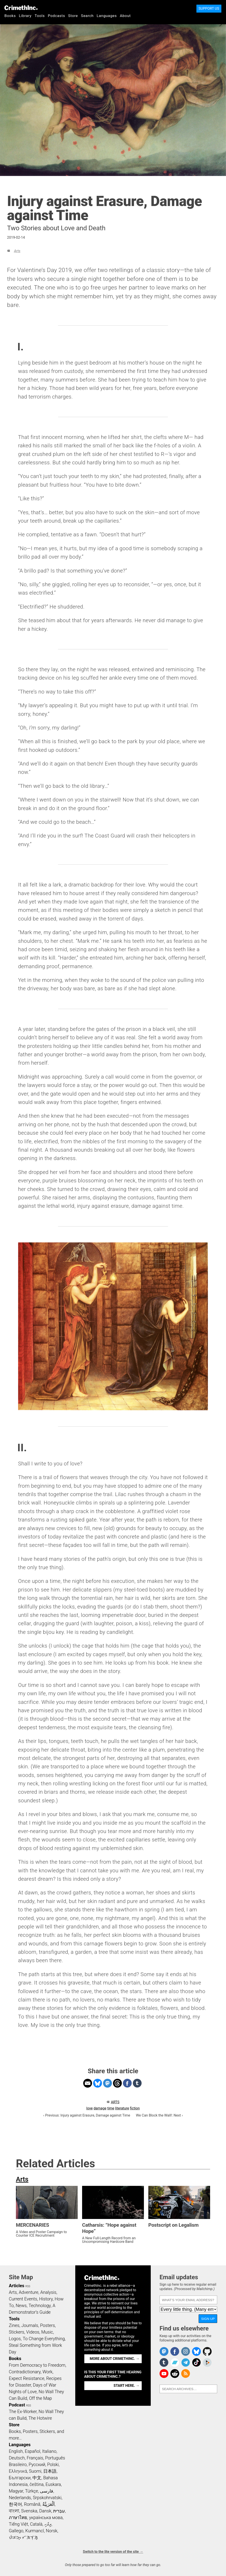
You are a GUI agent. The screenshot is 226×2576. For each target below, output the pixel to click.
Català (36, 2524)
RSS (27, 2286)
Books (10, 15)
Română (32, 2504)
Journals (29, 2325)
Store (73, 15)
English (16, 2451)
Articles (16, 2285)
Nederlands (20, 2497)
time (110, 2108)
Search (87, 15)
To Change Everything (44, 2338)
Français (35, 2458)
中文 (36, 2477)
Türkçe (31, 2491)
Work (48, 2371)
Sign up (208, 2319)
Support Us (209, 8)
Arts (17, 251)
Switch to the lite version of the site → (113, 2552)
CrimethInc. (21, 7)
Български (20, 2477)
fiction (135, 2108)
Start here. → (126, 2385)
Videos (33, 2332)
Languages (107, 15)
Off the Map (40, 2398)
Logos (15, 2338)
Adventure (28, 2292)
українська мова (46, 2517)
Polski (53, 2464)
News (21, 2305)
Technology (39, 2305)
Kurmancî (34, 2530)
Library (25, 15)
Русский (37, 2464)
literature (122, 2108)
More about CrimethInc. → (114, 2359)
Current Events (23, 2299)
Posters (47, 2325)
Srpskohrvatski (47, 2497)
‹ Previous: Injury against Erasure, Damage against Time (86, 2115)
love (89, 2108)
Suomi (35, 2471)
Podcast (17, 2405)
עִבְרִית (59, 2511)
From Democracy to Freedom (37, 2365)
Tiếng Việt (18, 2524)
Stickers (16, 2332)
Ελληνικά (18, 2471)
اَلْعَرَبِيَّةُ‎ (48, 2504)
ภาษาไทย (18, 2517)
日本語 (49, 2471)
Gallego (16, 2530)
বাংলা (14, 2511)
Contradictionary (25, 2371)
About (125, 15)
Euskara (53, 2484)
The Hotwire (40, 2418)
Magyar (16, 2491)
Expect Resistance (26, 2378)
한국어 (15, 2504)
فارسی (46, 2491)
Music (47, 2332)
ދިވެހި (47, 2524)
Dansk (45, 2511)
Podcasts (56, 15)
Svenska (29, 2511)
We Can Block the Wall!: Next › (159, 2115)
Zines (14, 2325)
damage (100, 2108)
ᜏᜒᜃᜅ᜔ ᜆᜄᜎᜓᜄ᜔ (23, 2537)
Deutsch (17, 2458)
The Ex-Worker (23, 2411)
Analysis (48, 2292)
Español (32, 2451)
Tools (40, 15)
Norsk (51, 2530)
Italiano (49, 2451)
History (46, 2299)
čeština (36, 2484)
